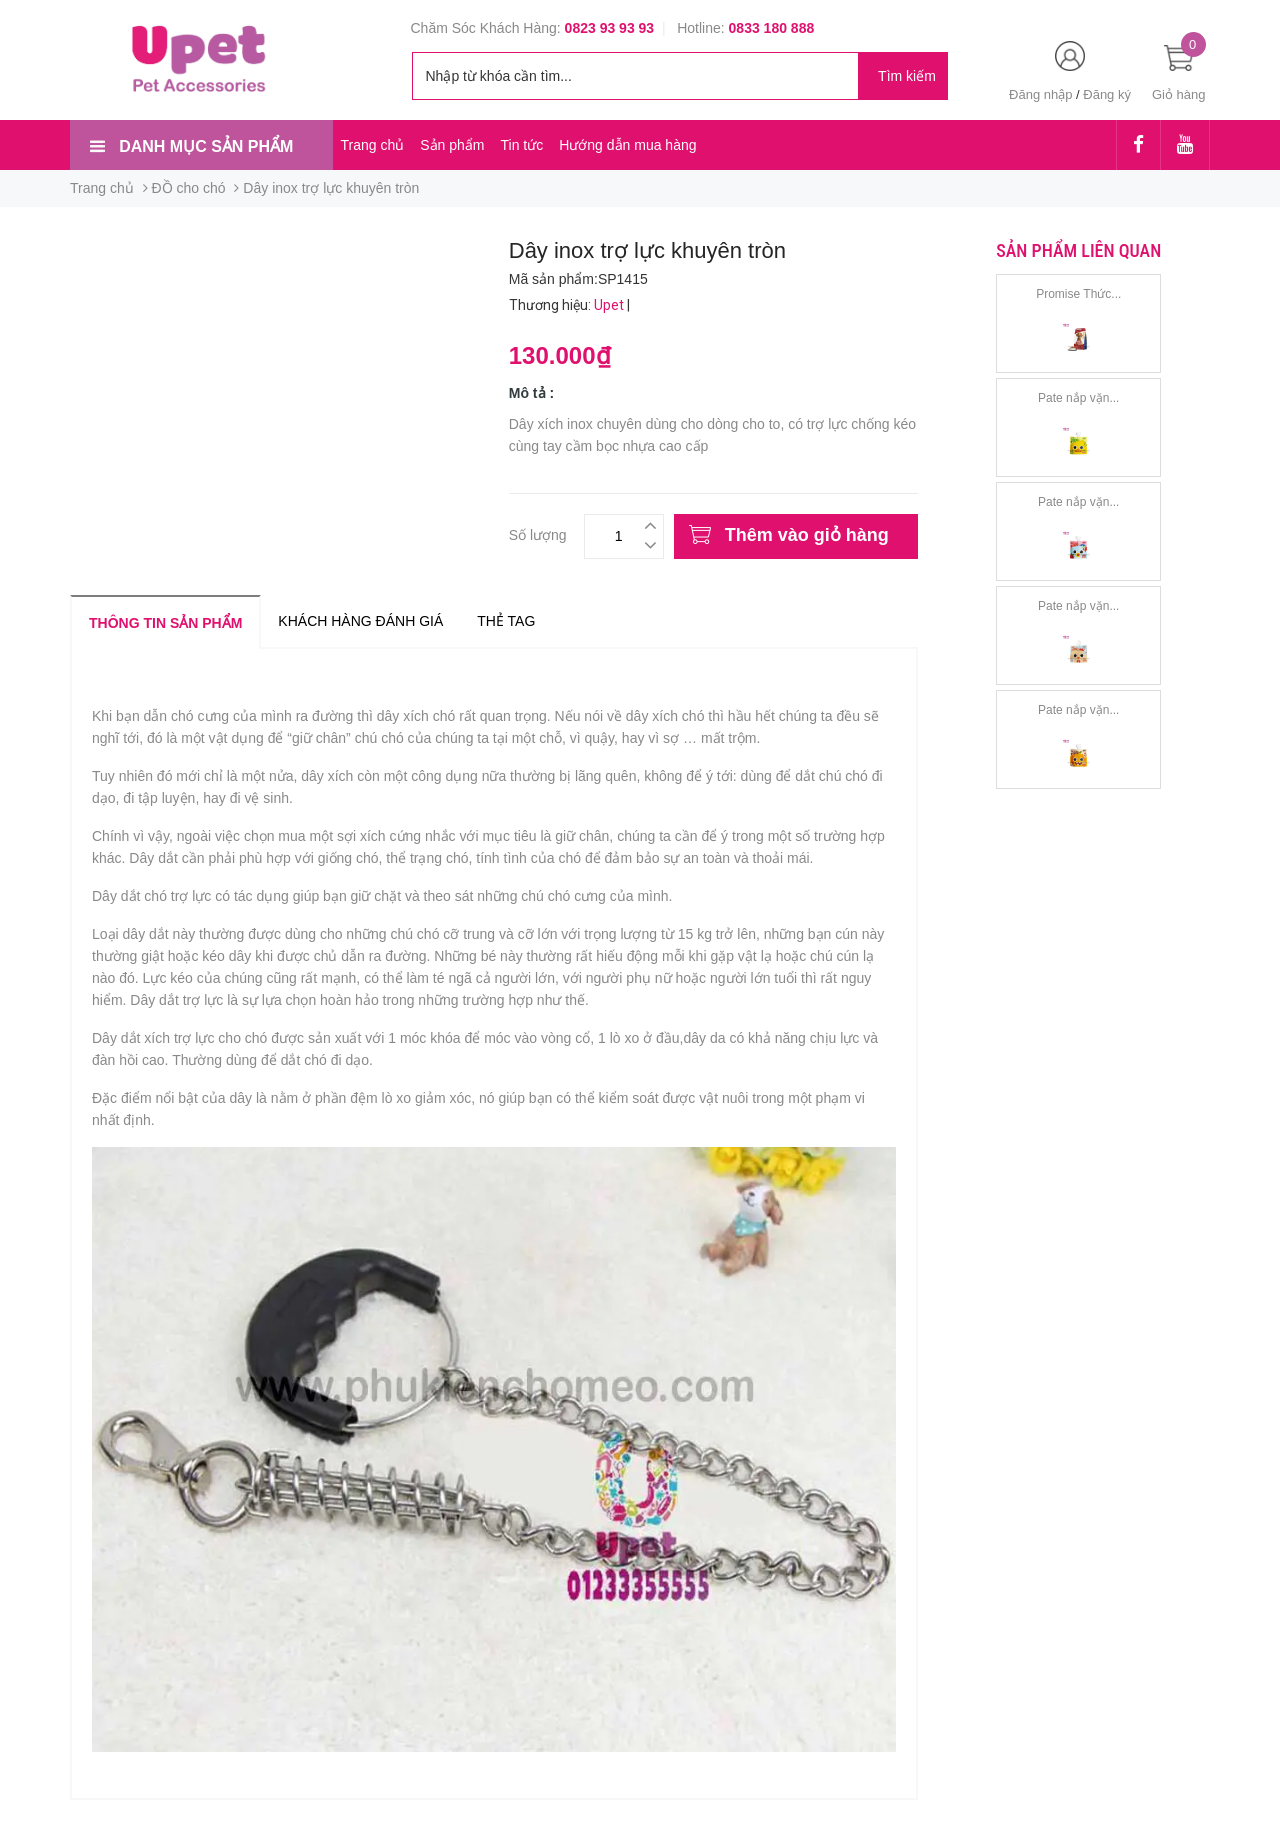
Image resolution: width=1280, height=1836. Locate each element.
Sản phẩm (452, 145)
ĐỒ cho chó (189, 188)
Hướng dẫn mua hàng (627, 145)
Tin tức (521, 145)
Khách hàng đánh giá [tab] (360, 621)
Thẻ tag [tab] (506, 621)
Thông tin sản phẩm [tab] (165, 623)
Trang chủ (373, 145)
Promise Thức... (1078, 294)
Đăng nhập (1040, 94)
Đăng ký (1107, 94)
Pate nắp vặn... (1078, 398)
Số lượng (538, 532)
